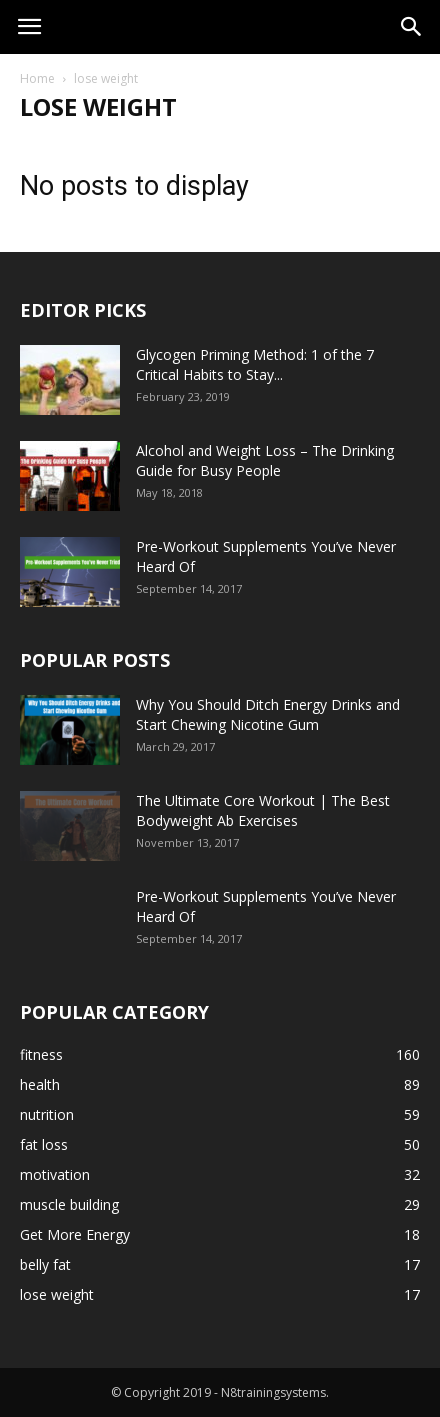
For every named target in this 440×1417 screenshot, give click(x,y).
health (40, 1084)
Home (37, 78)
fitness (41, 1054)
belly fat (45, 1264)
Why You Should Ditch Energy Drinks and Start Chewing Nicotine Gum (268, 714)
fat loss (44, 1144)
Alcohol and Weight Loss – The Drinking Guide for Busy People (265, 460)
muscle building (69, 1204)
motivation (55, 1174)
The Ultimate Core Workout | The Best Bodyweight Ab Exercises (263, 810)
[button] (412, 27)
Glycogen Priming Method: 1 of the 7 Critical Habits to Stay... (255, 364)
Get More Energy (75, 1234)
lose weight (57, 1294)
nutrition (47, 1114)
